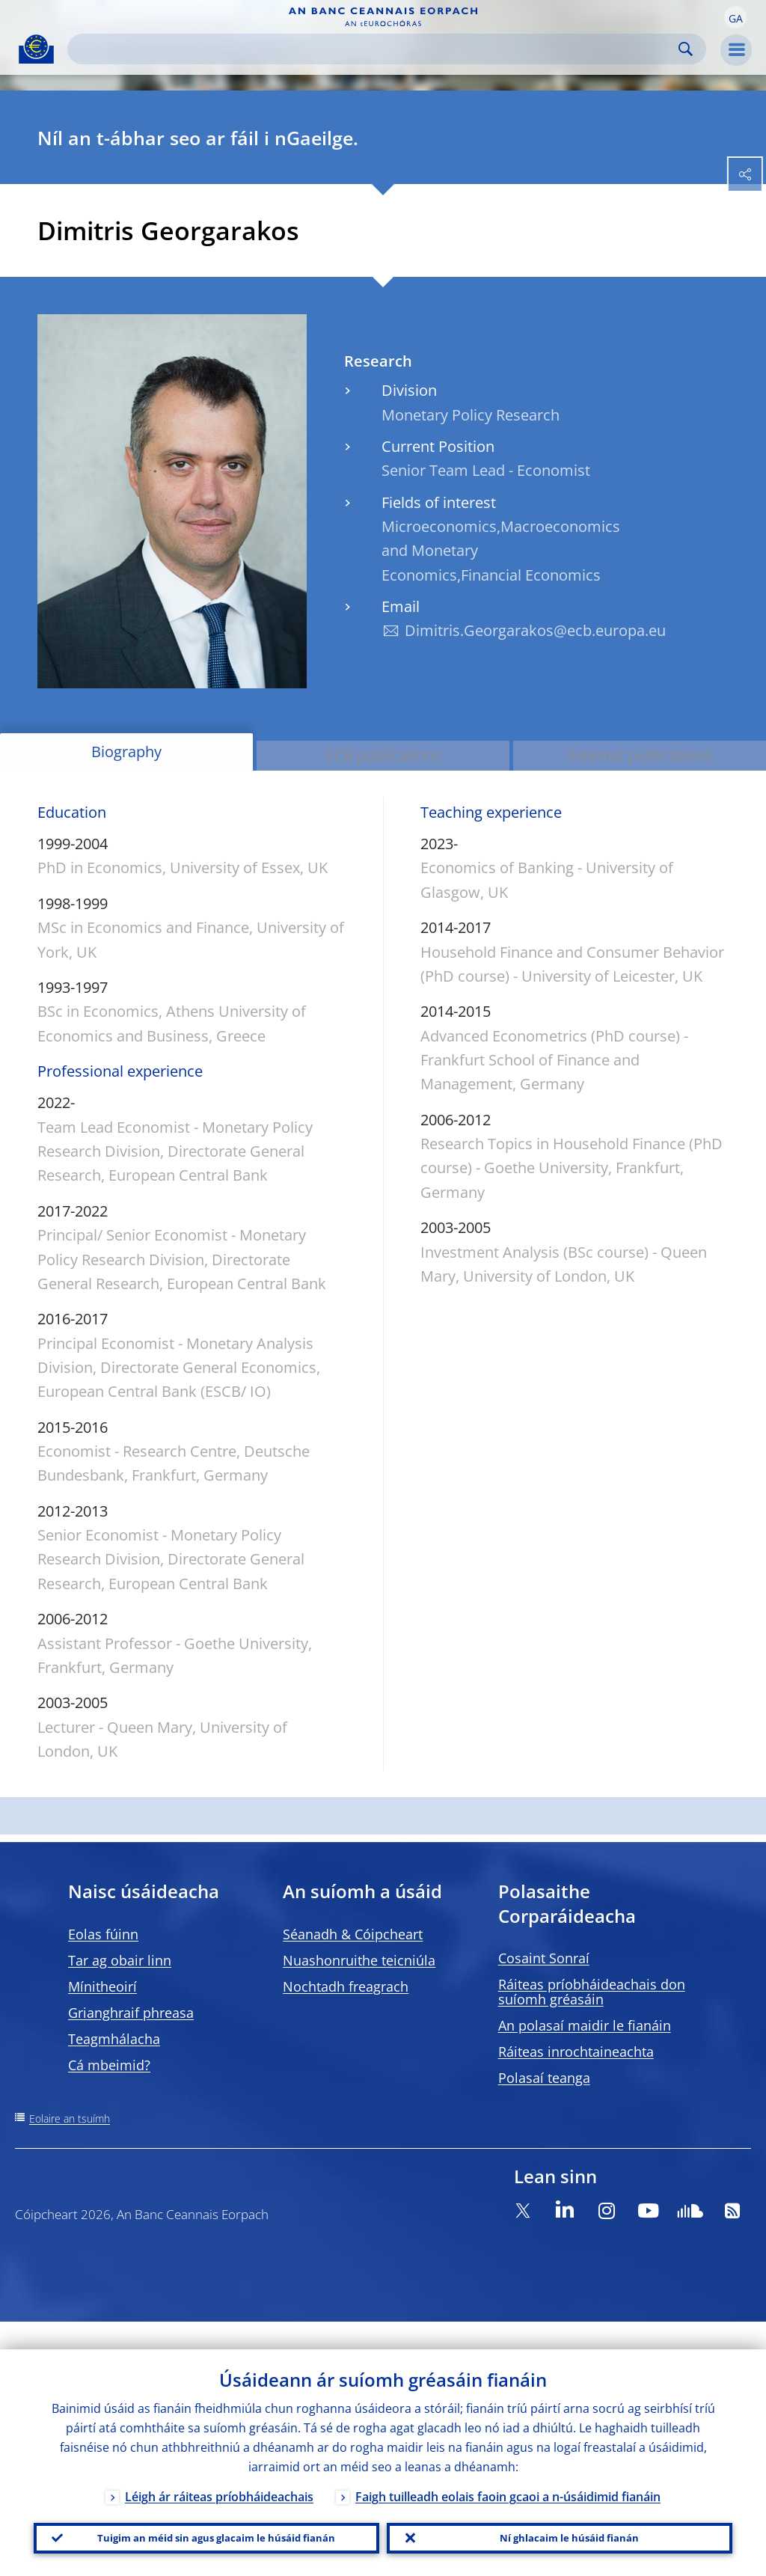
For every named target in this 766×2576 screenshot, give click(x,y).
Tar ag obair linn (119, 1960)
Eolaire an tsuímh (69, 2118)
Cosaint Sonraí (543, 1958)
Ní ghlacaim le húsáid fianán (560, 2524)
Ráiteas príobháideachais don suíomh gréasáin (591, 1991)
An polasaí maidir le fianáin (584, 2025)
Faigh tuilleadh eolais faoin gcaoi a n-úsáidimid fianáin (508, 2469)
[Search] (374, 49)
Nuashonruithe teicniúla (359, 1960)
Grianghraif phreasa (131, 2013)
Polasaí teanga (544, 2078)
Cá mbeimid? (109, 2065)
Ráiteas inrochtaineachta (576, 2052)
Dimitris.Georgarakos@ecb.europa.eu (535, 630)
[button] (735, 17)
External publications (640, 755)
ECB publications (383, 755)
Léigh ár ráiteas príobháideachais (219, 2469)
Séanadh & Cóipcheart (353, 1934)
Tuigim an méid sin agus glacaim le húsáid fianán (206, 2524)
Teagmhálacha (114, 2039)
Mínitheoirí (102, 1986)
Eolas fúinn (103, 1934)
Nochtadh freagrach (345, 1986)
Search (685, 49)
